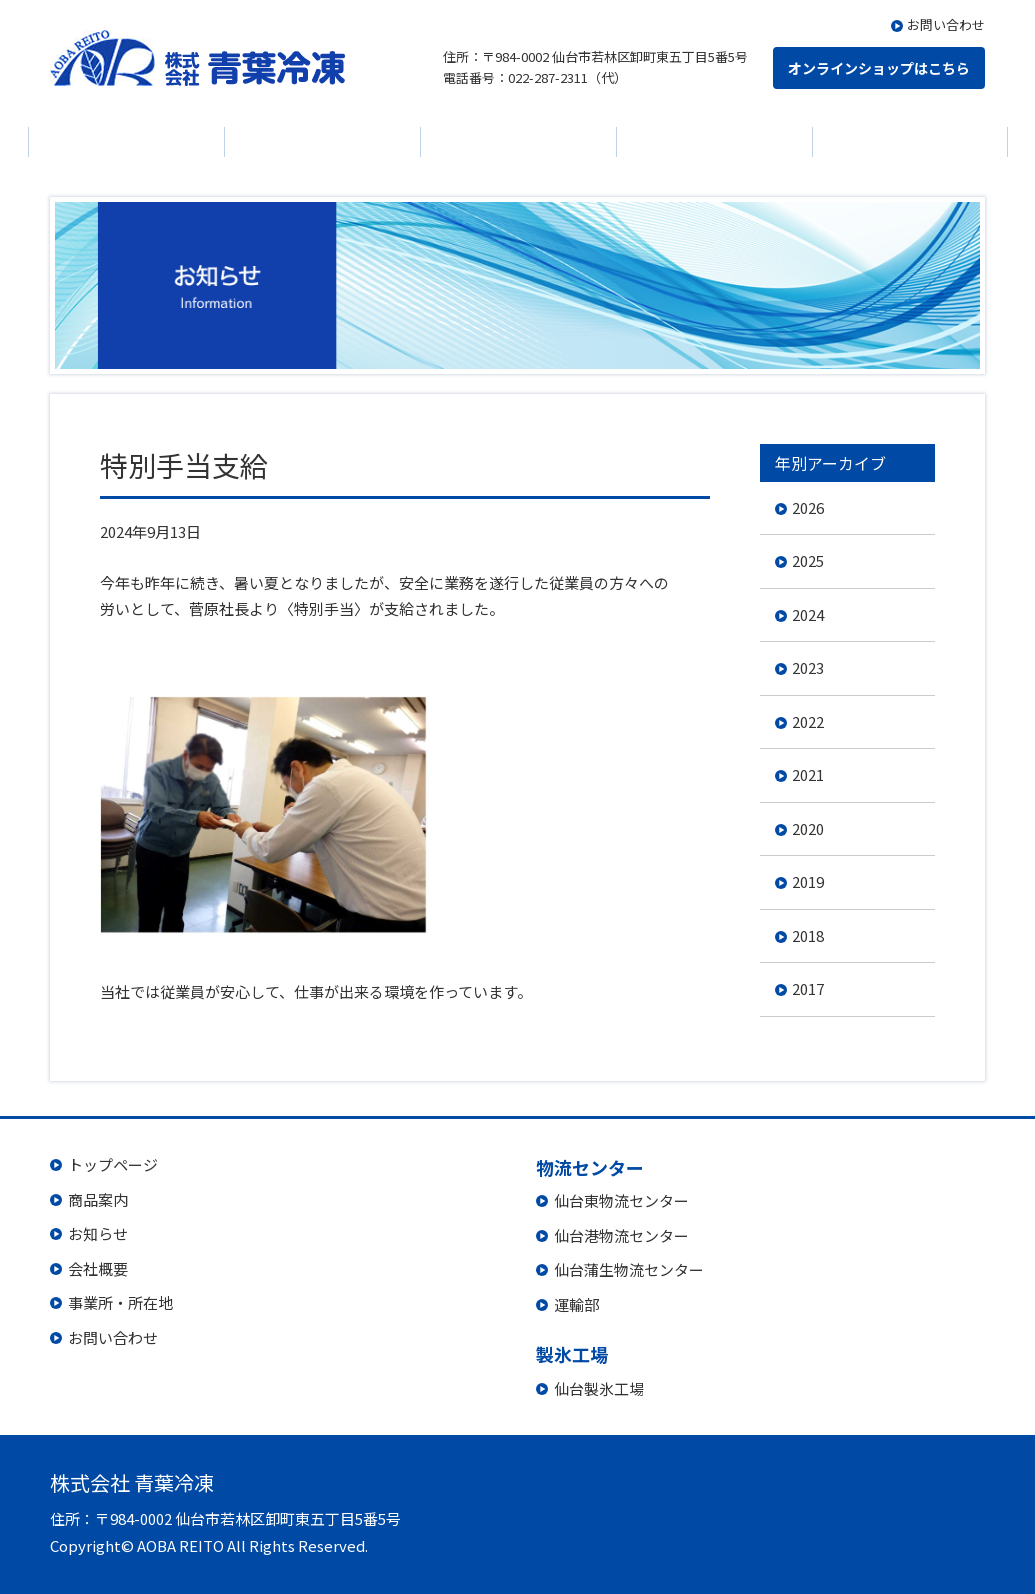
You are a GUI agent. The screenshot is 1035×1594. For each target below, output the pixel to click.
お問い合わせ (946, 24)
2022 (808, 721)
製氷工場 (910, 142)
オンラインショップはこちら (879, 68)
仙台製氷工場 (599, 1388)
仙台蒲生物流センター (629, 1269)
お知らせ (322, 142)
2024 (808, 614)
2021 (808, 774)
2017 (808, 988)
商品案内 (126, 142)
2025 (808, 560)
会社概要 (518, 142)
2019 (808, 881)
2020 (808, 828)
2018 (808, 935)
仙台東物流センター (621, 1200)
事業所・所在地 (120, 1302)
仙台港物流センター (621, 1235)
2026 (808, 507)
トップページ (113, 1164)
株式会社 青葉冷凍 (197, 58)
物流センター (714, 142)
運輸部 (576, 1304)
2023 (808, 667)
